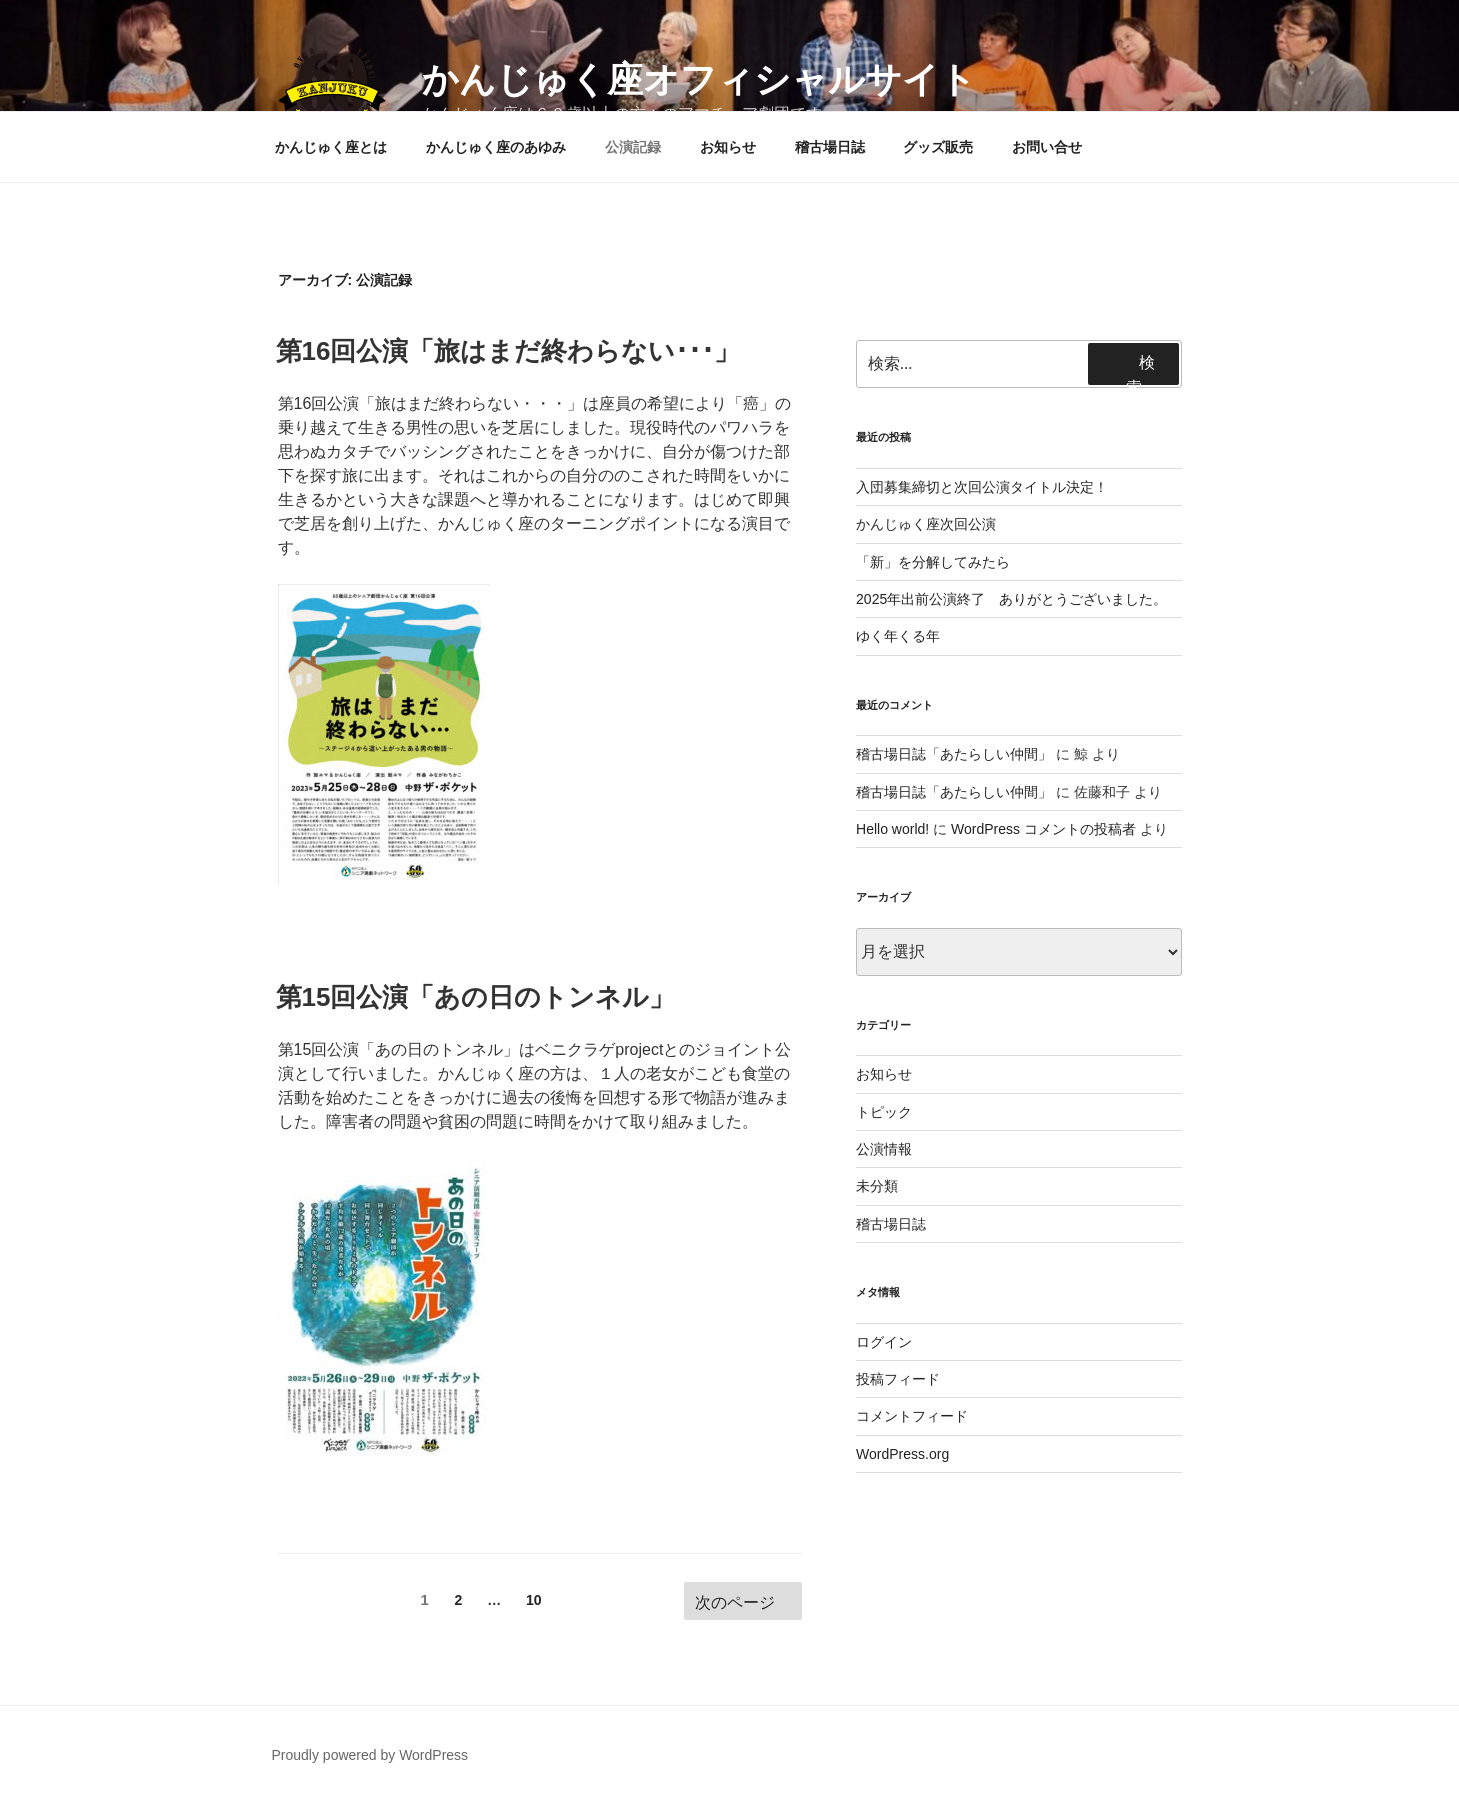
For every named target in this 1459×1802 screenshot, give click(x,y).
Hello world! (892, 829)
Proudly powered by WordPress (370, 1755)
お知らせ (728, 147)
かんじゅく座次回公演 (926, 524)
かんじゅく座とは (331, 147)
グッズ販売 (938, 147)
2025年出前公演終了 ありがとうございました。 (1011, 599)
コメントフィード (912, 1416)
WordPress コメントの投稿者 (1043, 829)
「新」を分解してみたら (933, 562)
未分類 (877, 1186)
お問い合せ (1047, 147)
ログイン (884, 1342)
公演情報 (884, 1149)
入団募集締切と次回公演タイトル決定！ (982, 487)
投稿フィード (898, 1379)
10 (533, 1603)
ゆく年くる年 (898, 636)
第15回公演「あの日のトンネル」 (476, 997)
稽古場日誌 (830, 147)
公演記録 (633, 147)
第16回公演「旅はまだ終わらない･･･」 (508, 351)
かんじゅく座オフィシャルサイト (699, 79)
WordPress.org (902, 1454)
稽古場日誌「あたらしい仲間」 (954, 754)
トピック (884, 1112)
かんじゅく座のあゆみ (496, 147)
